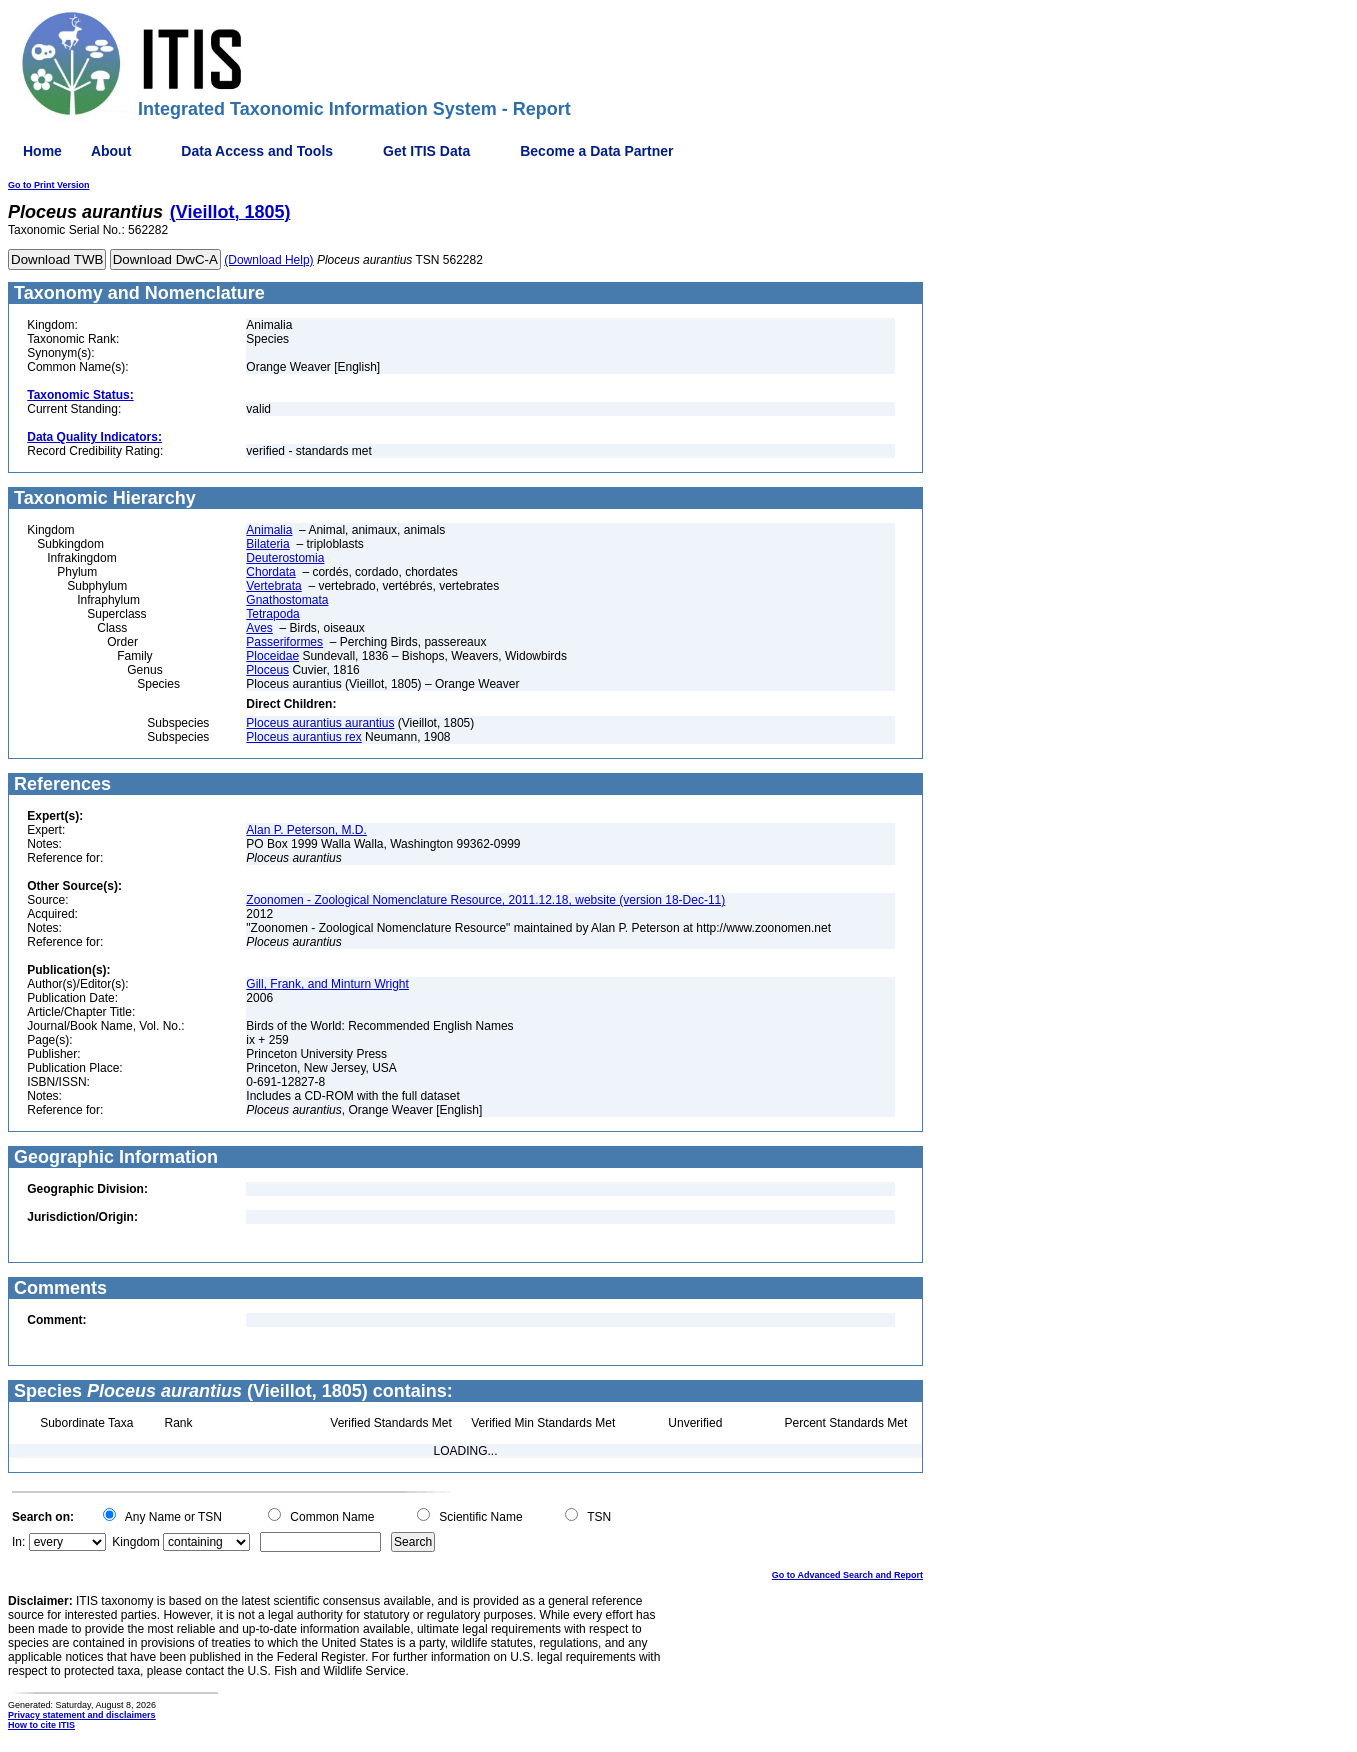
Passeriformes (284, 642)
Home (42, 151)
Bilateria (267, 544)
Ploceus (267, 670)
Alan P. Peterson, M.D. (306, 830)
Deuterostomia (285, 558)
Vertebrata (273, 586)
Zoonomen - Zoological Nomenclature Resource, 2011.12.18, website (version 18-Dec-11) (485, 900)
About (111, 151)
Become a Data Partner (596, 151)
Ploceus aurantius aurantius (320, 723)
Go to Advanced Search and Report (847, 1575)
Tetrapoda (272, 614)
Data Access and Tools (257, 151)
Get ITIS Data (426, 151)
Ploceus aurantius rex (303, 737)
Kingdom (135, 1542)
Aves (259, 628)
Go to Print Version (49, 185)
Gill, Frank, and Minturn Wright (327, 984)
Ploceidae (272, 656)
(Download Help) (268, 260)
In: (18, 1542)
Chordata (270, 572)
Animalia (269, 530)
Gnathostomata (287, 600)
